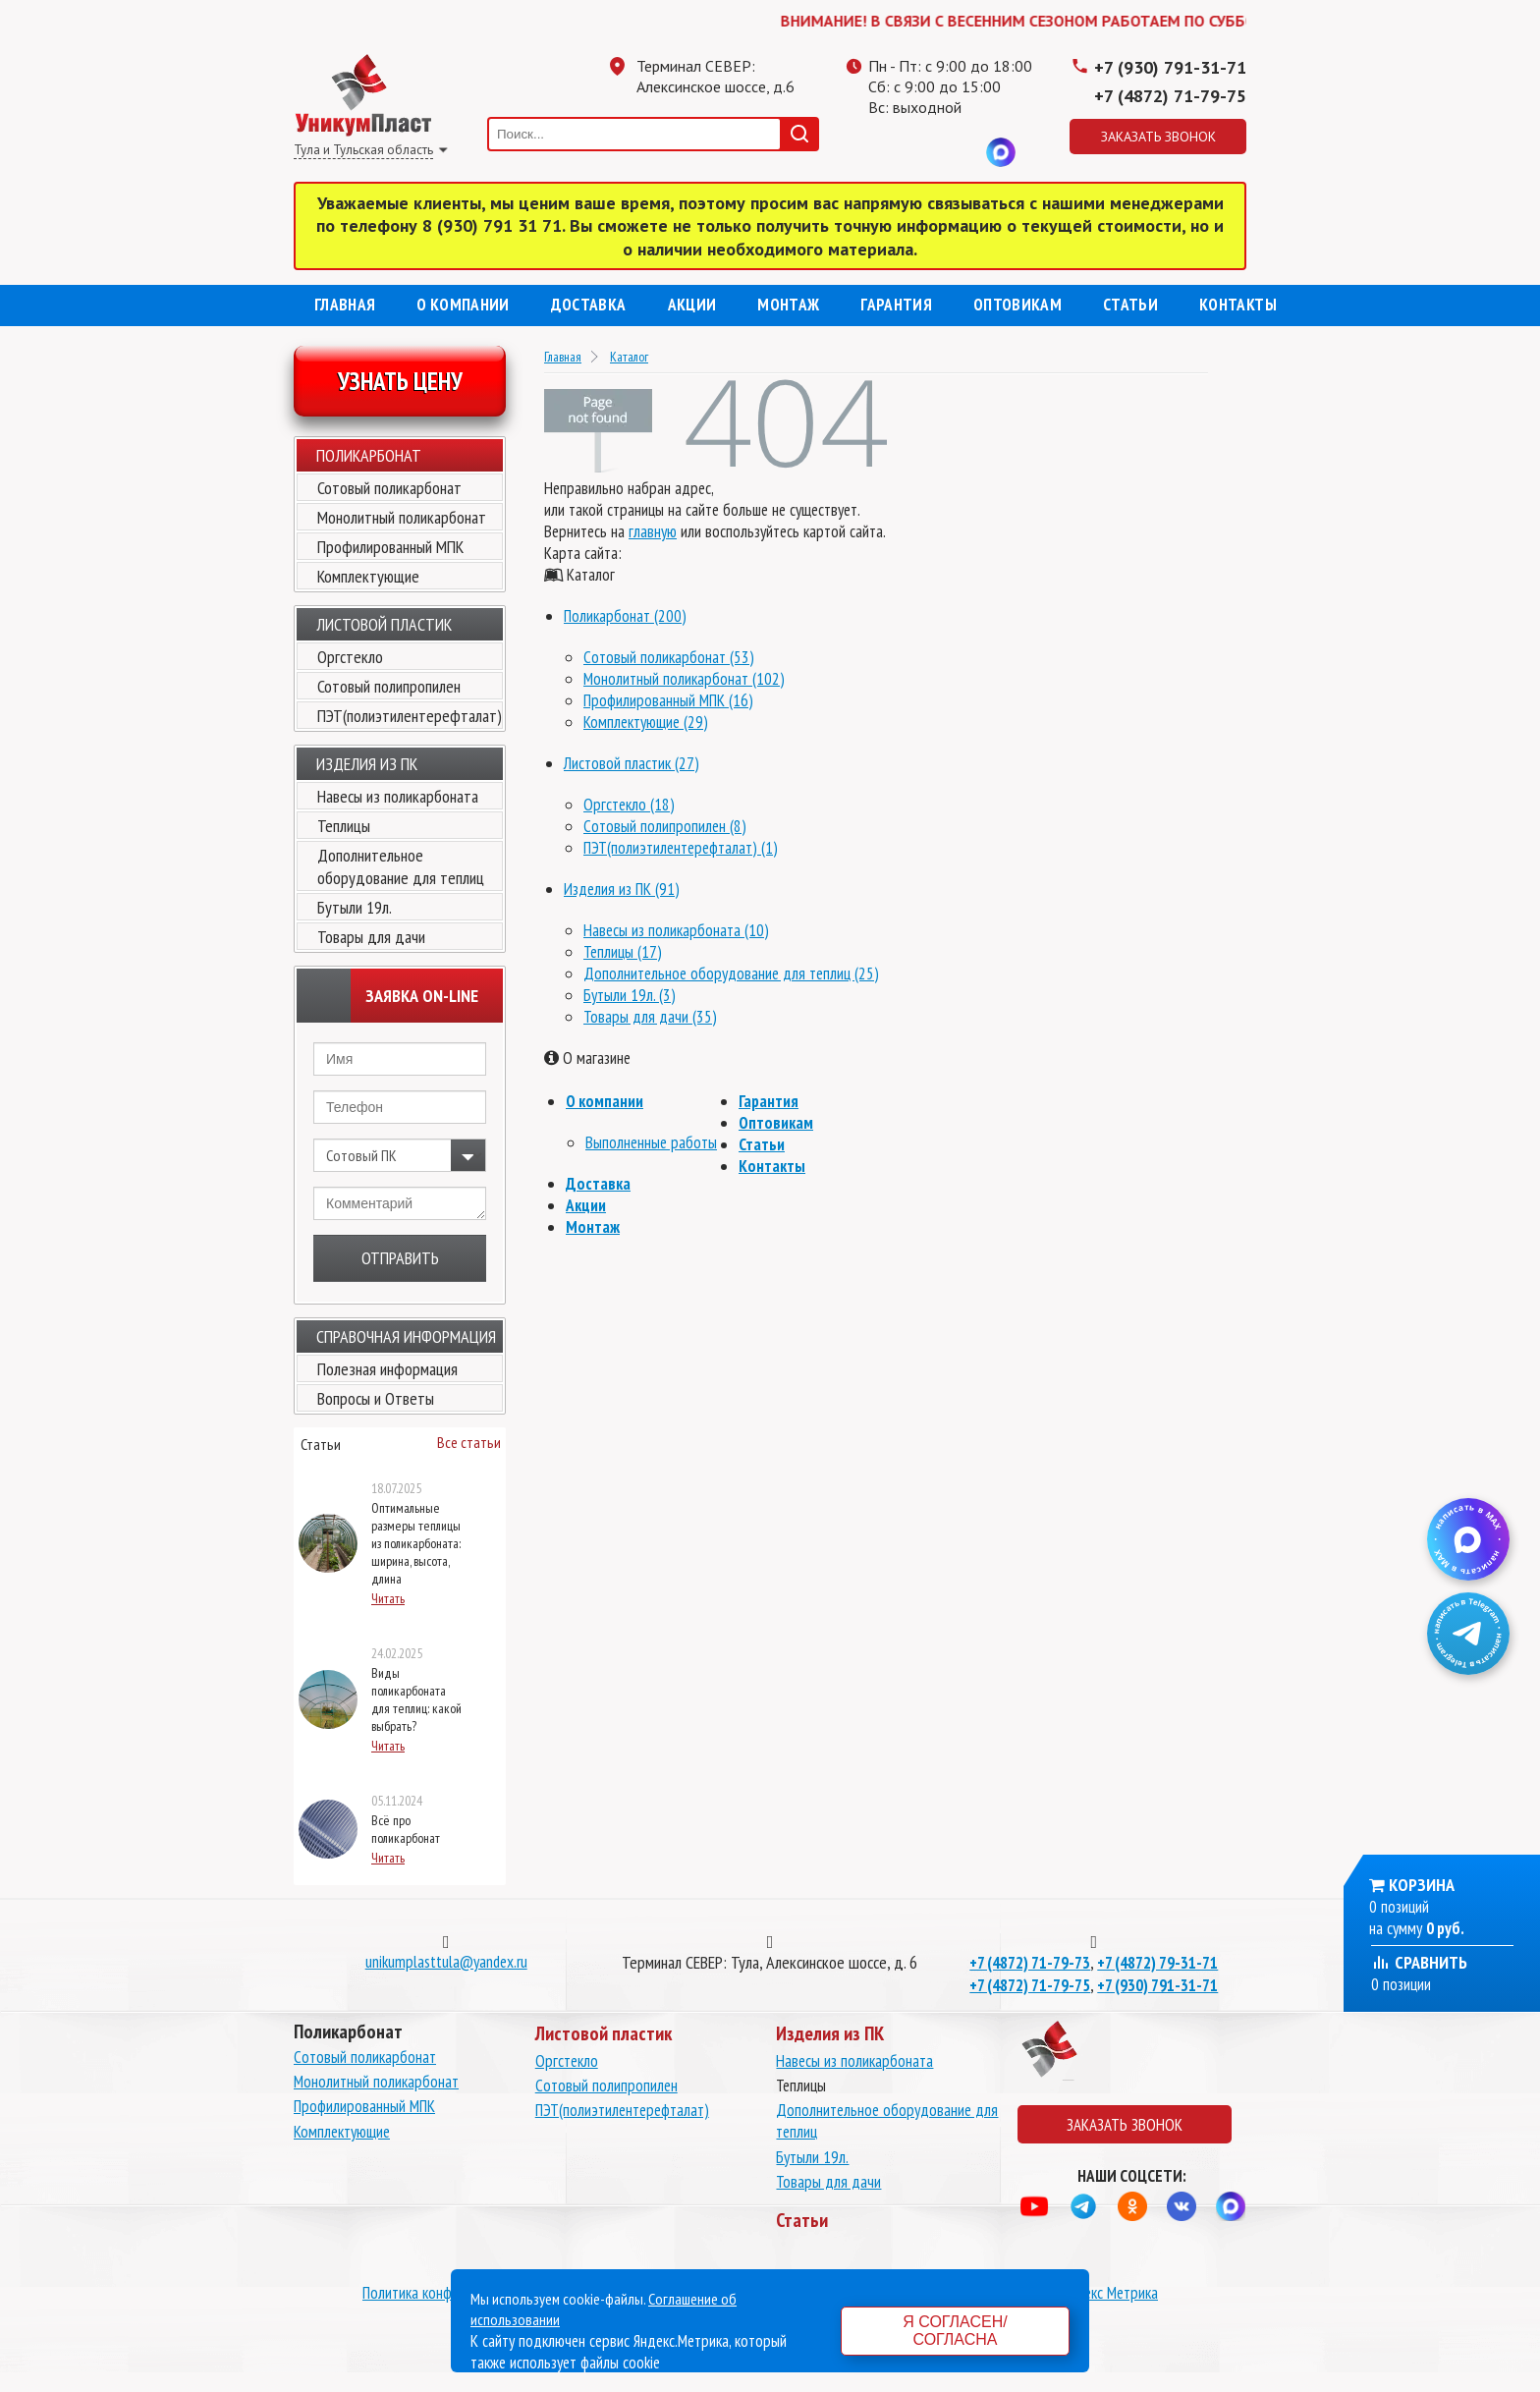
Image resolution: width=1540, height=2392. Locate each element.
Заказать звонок (1158, 136)
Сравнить (1419, 1962)
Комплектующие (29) (645, 722)
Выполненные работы (651, 1142)
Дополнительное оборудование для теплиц (400, 866)
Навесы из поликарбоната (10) (676, 930)
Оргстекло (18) (629, 804)
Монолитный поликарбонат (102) (684, 679)
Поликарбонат (368, 455)
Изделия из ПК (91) (622, 889)
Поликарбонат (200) (625, 616)
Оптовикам (1017, 304)
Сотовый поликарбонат (389, 487)
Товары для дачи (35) (650, 1017)
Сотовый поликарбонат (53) (668, 657)
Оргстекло (350, 656)
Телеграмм (883, 152)
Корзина (1422, 1884)
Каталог (629, 356)
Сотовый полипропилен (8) (664, 826)
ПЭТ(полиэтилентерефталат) (409, 715)
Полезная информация (387, 1369)
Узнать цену (400, 381)
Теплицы (343, 825)
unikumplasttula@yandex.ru (446, 1962)
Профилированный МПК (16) (668, 700)
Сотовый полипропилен (389, 686)
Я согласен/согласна (955, 2330)
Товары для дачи (371, 936)
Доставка (589, 304)
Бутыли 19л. (354, 907)
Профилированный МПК (390, 546)
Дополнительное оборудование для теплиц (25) (731, 973)
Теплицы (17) (622, 952)
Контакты (1238, 304)
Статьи (1130, 304)
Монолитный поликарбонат (401, 517)
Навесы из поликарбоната (397, 796)
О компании (462, 304)
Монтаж (788, 304)
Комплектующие (368, 576)
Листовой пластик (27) (631, 763)
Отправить (400, 1258)
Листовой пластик (384, 624)
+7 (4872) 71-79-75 (1170, 95)
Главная (344, 304)
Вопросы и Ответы (375, 1398)
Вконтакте (961, 152)
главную (653, 531)
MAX (1001, 152)
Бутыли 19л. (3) (629, 995)
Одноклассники (922, 152)
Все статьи (469, 1442)
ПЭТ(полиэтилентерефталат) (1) (680, 848)
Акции (692, 304)
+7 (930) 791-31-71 (1170, 67)
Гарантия (896, 304)
